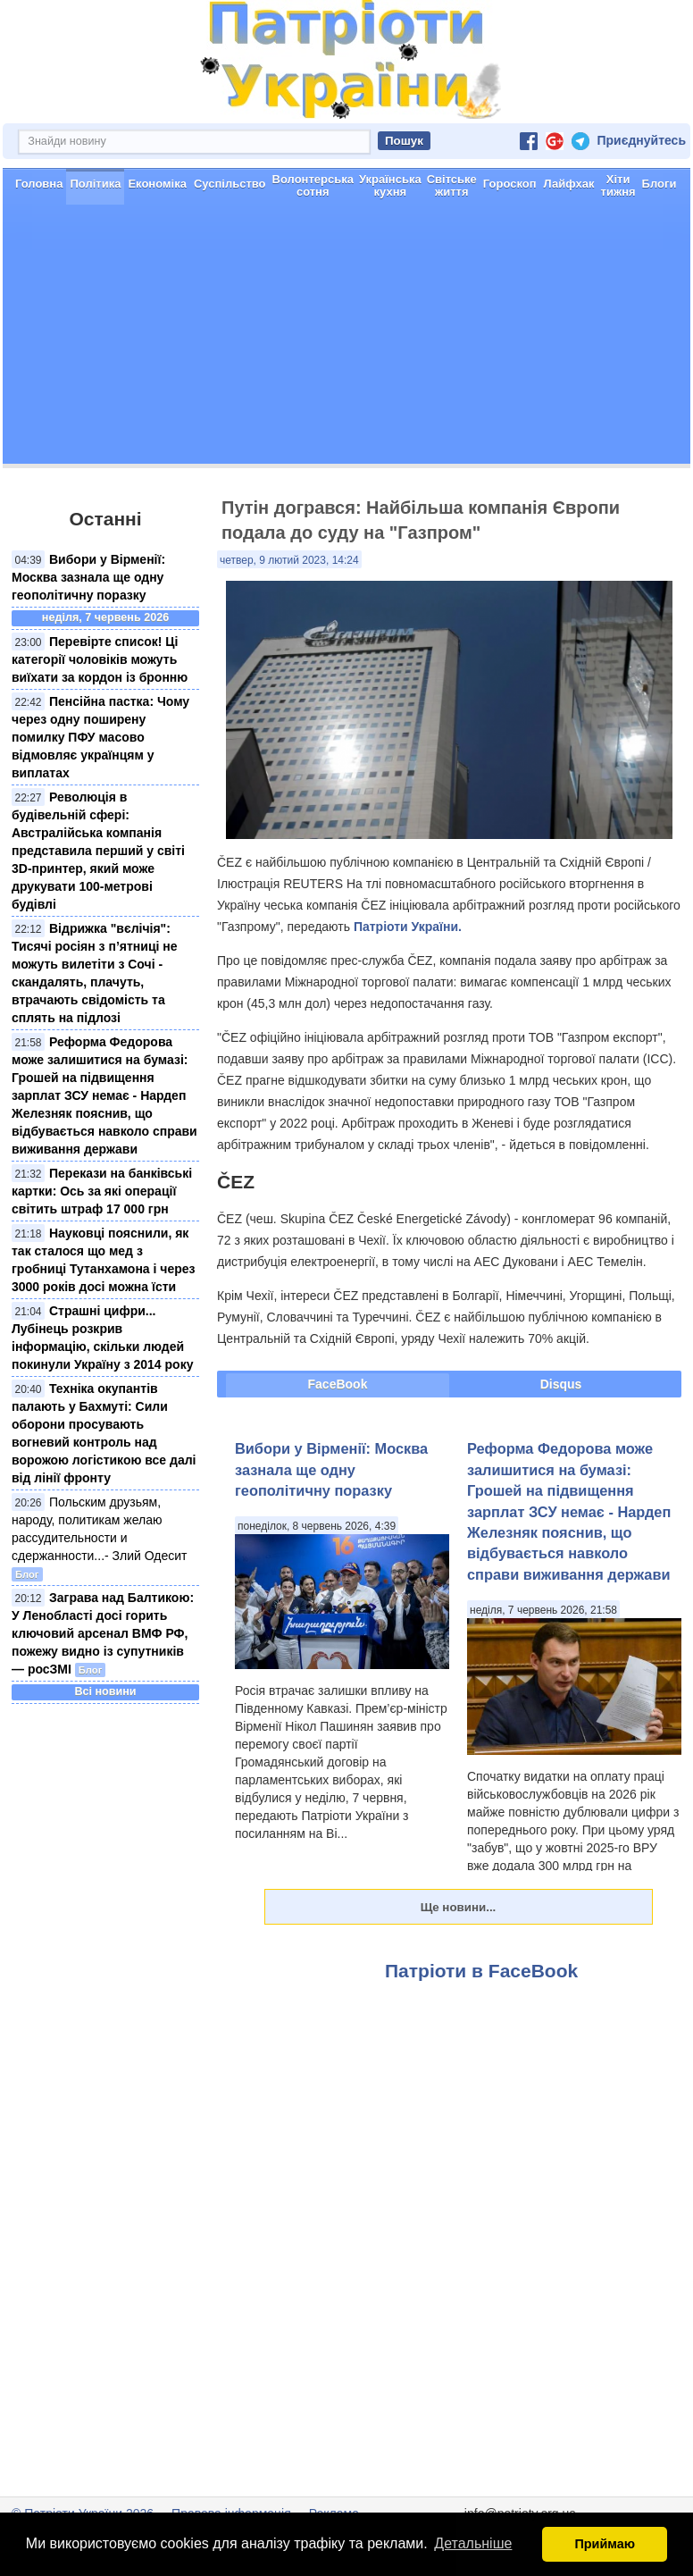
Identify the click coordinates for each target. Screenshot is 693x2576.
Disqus (561, 1384)
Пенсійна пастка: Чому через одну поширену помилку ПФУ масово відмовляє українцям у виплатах (100, 737)
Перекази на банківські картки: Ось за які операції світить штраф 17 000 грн (102, 1191)
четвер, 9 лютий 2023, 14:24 (289, 560)
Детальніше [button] (473, 2543)
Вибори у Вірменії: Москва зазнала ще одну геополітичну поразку (88, 577)
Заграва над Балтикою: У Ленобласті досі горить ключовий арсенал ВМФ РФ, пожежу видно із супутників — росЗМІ (103, 1633)
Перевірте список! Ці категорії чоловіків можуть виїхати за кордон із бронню (100, 659)
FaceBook (338, 1384)
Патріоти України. (408, 926)
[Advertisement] (346, 339)
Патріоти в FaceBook (481, 1970)
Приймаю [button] (604, 2544)
